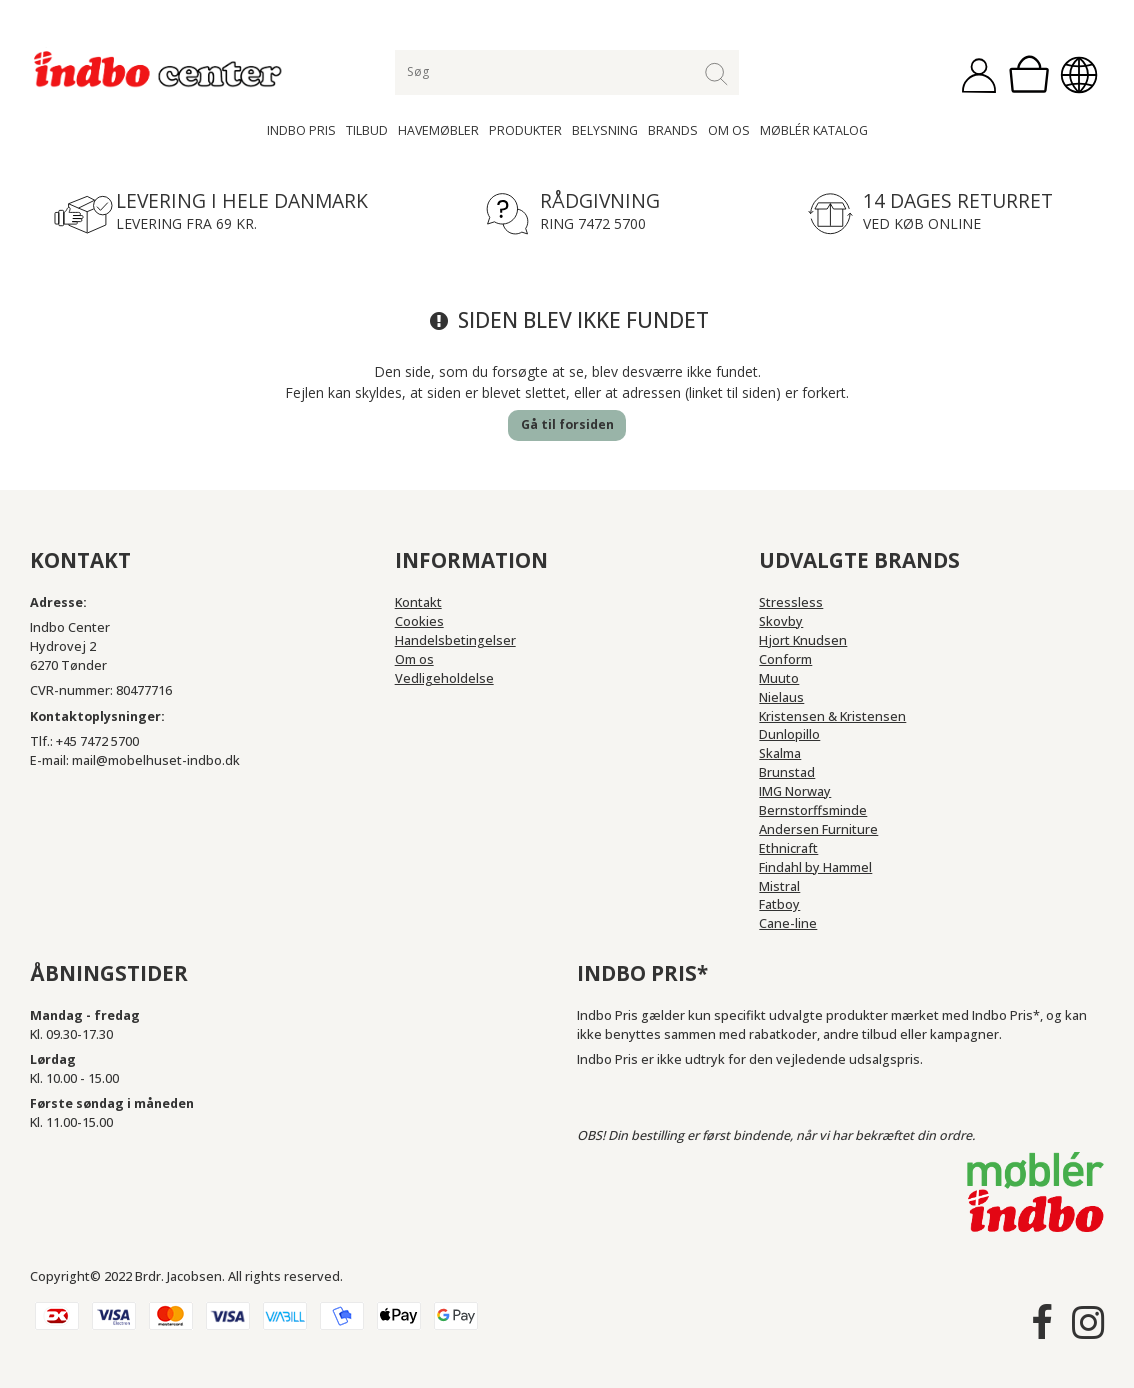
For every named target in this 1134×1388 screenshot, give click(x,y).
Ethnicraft (788, 848)
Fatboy (779, 904)
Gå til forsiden (567, 424)
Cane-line (788, 923)
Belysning (605, 130)
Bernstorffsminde (813, 810)
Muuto (779, 678)
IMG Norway (795, 791)
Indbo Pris (301, 130)
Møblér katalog (814, 130)
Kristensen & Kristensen (832, 716)
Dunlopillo (789, 734)
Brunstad (787, 772)
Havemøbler (438, 130)
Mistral (779, 886)
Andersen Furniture (818, 829)
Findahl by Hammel (815, 867)
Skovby (781, 621)
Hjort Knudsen (803, 640)
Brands (673, 130)
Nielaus (781, 697)
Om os (729, 130)
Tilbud (367, 130)
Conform (785, 659)
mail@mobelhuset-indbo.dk (156, 760)
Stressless (791, 602)
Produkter (525, 130)
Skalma (780, 753)
